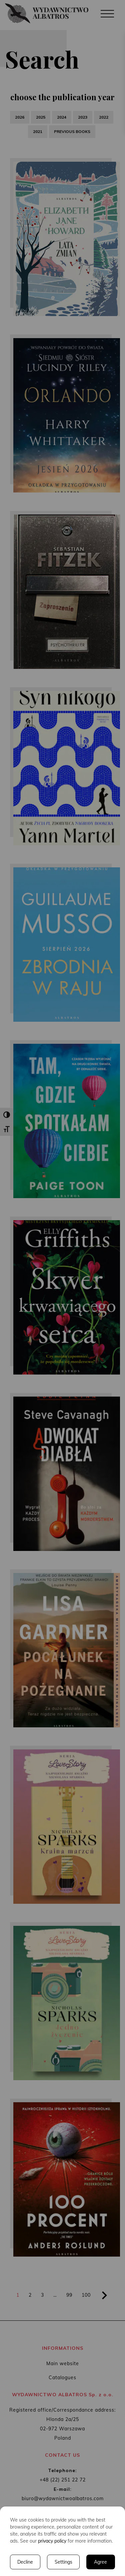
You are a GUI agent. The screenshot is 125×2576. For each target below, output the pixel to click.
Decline (25, 2562)
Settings (63, 2562)
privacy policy (52, 2541)
